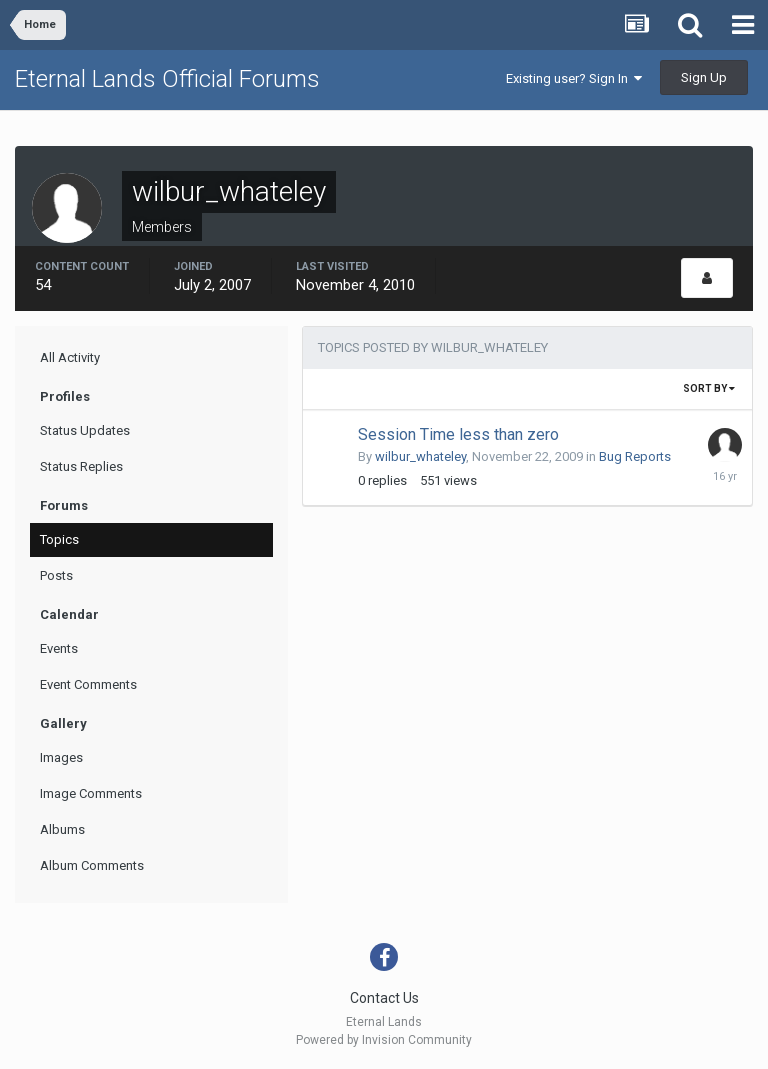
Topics (59, 539)
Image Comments (91, 793)
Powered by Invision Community (384, 1040)
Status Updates (85, 430)
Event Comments (88, 684)
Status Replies (81, 466)
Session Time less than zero (458, 434)
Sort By (709, 388)
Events (59, 648)
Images (61, 757)
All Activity (70, 357)
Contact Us (384, 998)
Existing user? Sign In (574, 78)
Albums (62, 829)
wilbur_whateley (420, 456)
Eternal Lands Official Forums (167, 79)
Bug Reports (635, 456)
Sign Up (704, 77)
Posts (56, 575)
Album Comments (92, 865)
